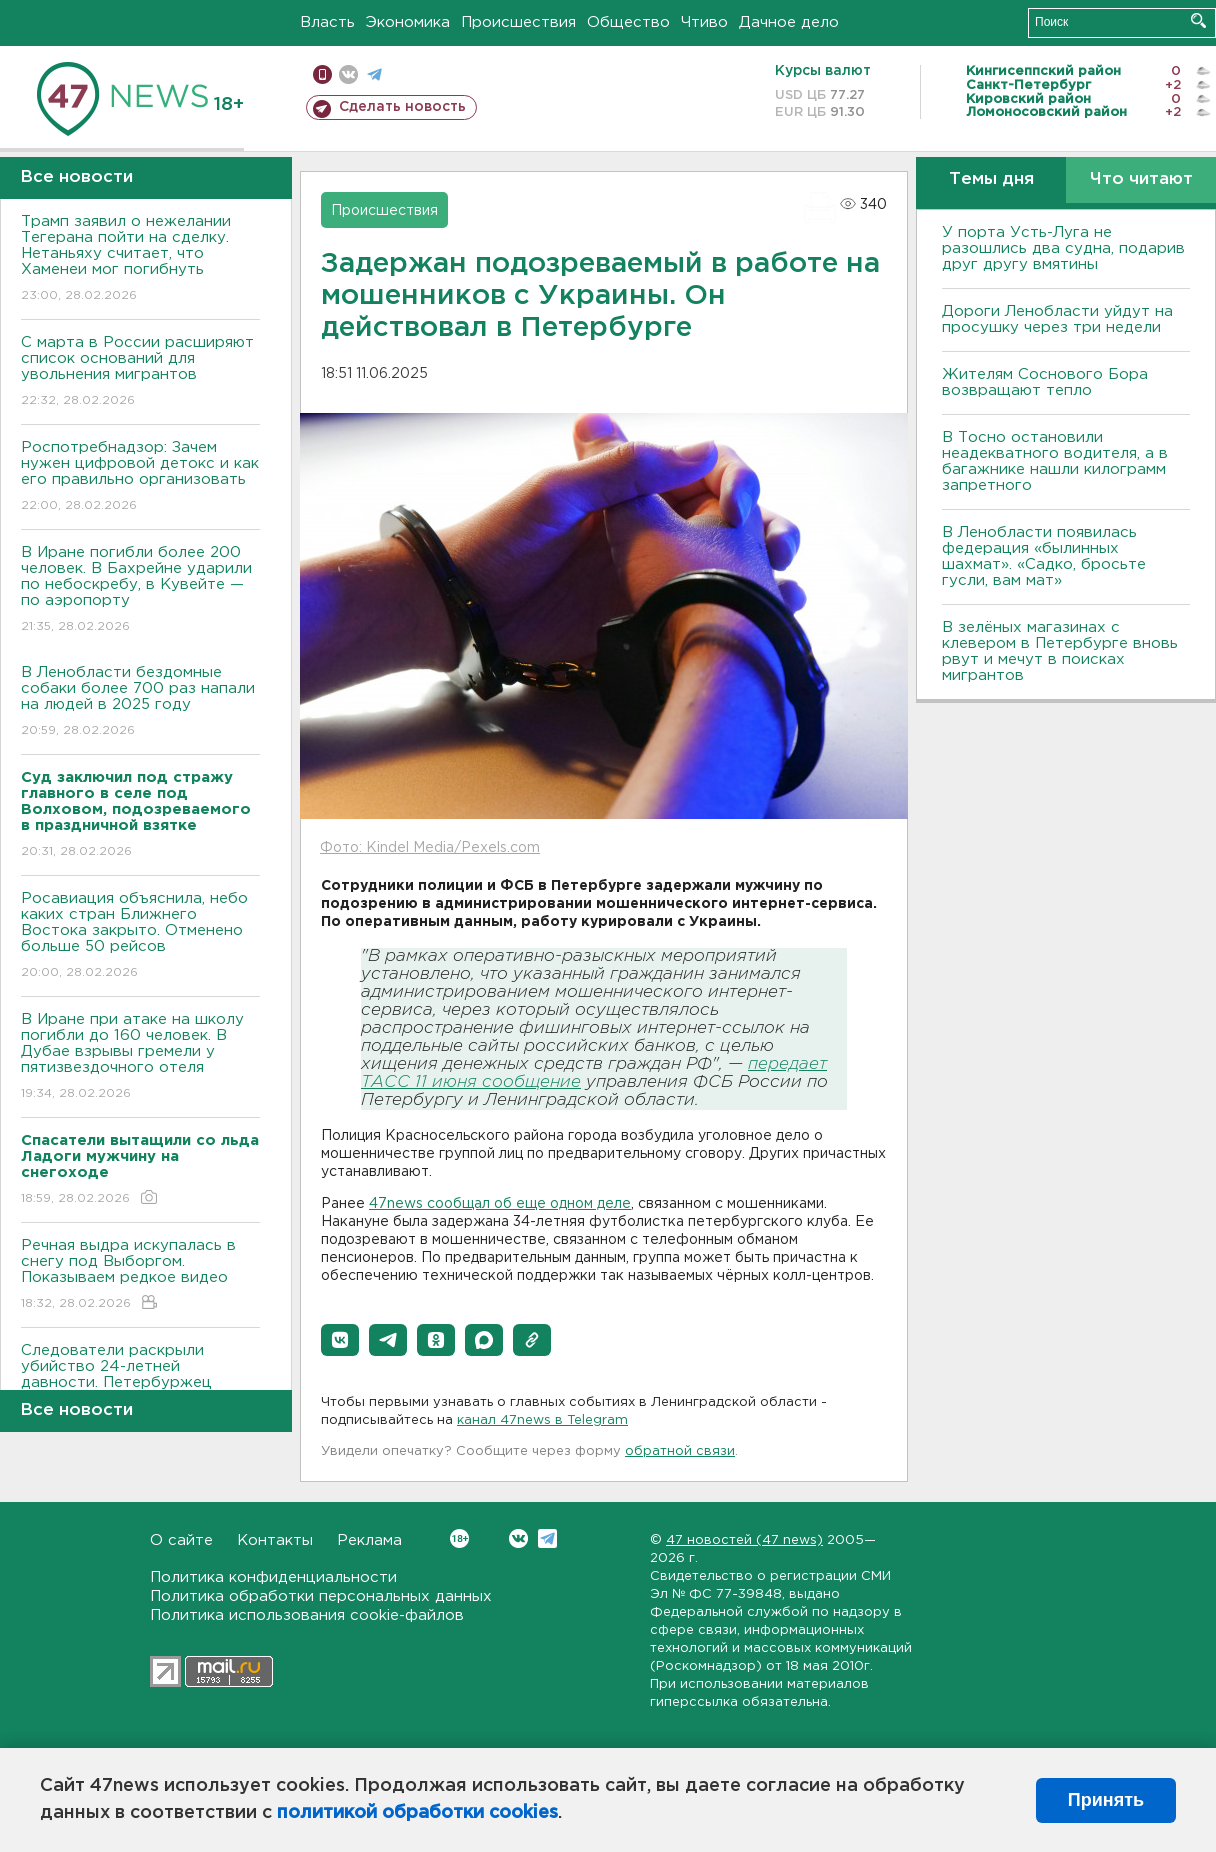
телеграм (374, 74)
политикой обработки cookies (417, 1813)
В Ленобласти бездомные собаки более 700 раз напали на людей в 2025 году (140, 702)
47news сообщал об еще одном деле (500, 1204)
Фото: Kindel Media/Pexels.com (430, 848)
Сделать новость (402, 107)
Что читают (1141, 179)
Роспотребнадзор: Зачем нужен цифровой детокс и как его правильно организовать (140, 477)
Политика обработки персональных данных (321, 1596)
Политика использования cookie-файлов (307, 1615)
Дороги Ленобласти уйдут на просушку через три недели (1057, 319)
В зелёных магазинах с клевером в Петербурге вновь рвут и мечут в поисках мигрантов (1060, 651)
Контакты (275, 1540)
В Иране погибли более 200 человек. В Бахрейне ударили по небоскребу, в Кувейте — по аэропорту (140, 590)
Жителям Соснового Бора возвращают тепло (1045, 382)
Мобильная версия (322, 74)
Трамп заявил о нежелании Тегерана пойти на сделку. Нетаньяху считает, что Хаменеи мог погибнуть (140, 259)
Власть (327, 22)
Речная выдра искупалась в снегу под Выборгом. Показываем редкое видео (140, 1275)
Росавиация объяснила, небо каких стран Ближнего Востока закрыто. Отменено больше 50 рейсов (140, 936)
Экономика (408, 22)
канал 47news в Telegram (542, 1420)
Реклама (369, 1540)
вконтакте (348, 74)
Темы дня (991, 179)
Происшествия (518, 22)
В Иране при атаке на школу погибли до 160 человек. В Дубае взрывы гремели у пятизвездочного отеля (140, 1057)
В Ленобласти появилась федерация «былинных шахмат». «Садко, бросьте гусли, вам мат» (1044, 556)
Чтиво (704, 22)
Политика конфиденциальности (273, 1577)
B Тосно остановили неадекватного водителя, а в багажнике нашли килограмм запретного (1055, 461)
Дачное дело (789, 22)
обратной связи (680, 1451)
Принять (1106, 1800)
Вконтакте (459, 1538)
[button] (340, 1340)
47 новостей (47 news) (744, 1540)
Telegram (547, 1538)
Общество (628, 22)
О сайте (181, 1540)
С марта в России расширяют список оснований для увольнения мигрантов (140, 372)
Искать (1198, 20)
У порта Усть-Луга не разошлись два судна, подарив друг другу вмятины (1063, 248)
